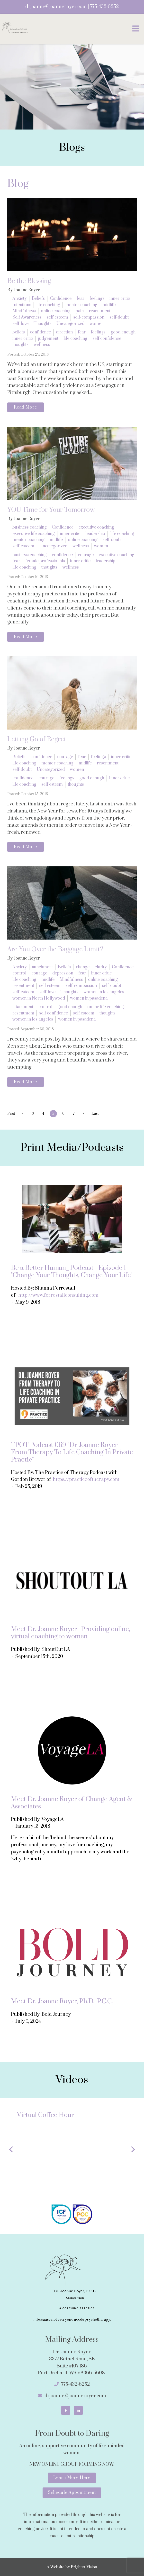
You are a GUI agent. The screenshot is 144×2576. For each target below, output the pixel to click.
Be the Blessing (29, 281)
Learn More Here (71, 2477)
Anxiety (19, 298)
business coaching (29, 527)
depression (62, 973)
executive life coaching (33, 533)
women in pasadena (89, 998)
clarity (101, 967)
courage (86, 555)
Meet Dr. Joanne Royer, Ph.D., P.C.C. (62, 2001)
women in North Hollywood (38, 998)
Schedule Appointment (72, 2492)
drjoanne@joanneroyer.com (56, 7)
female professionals (45, 561)
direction (64, 332)
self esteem (57, 317)
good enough (123, 332)
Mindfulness (24, 311)
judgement (48, 338)
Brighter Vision (84, 2567)
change (83, 967)
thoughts (20, 344)
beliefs (18, 332)
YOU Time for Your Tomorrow (51, 510)
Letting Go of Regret (36, 739)
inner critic (119, 298)
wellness (42, 344)
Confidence (61, 298)
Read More (25, 407)
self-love (20, 323)
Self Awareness (27, 317)
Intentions (21, 305)
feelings (97, 298)
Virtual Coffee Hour (45, 2115)
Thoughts (42, 323)
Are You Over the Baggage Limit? (55, 949)
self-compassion (88, 317)
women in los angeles (103, 992)
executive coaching (96, 527)
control (19, 973)
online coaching (56, 311)
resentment (99, 311)
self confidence (106, 338)
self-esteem (23, 546)
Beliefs (38, 298)
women (97, 323)
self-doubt (119, 317)
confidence (40, 332)
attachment (42, 967)
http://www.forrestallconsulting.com (58, 1295)
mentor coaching (81, 305)
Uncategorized (70, 323)
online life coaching (105, 1007)
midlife (109, 305)
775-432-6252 (104, 7)
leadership (95, 533)
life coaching (48, 305)
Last (95, 1113)
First (11, 1113)
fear (80, 298)
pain (80, 311)
